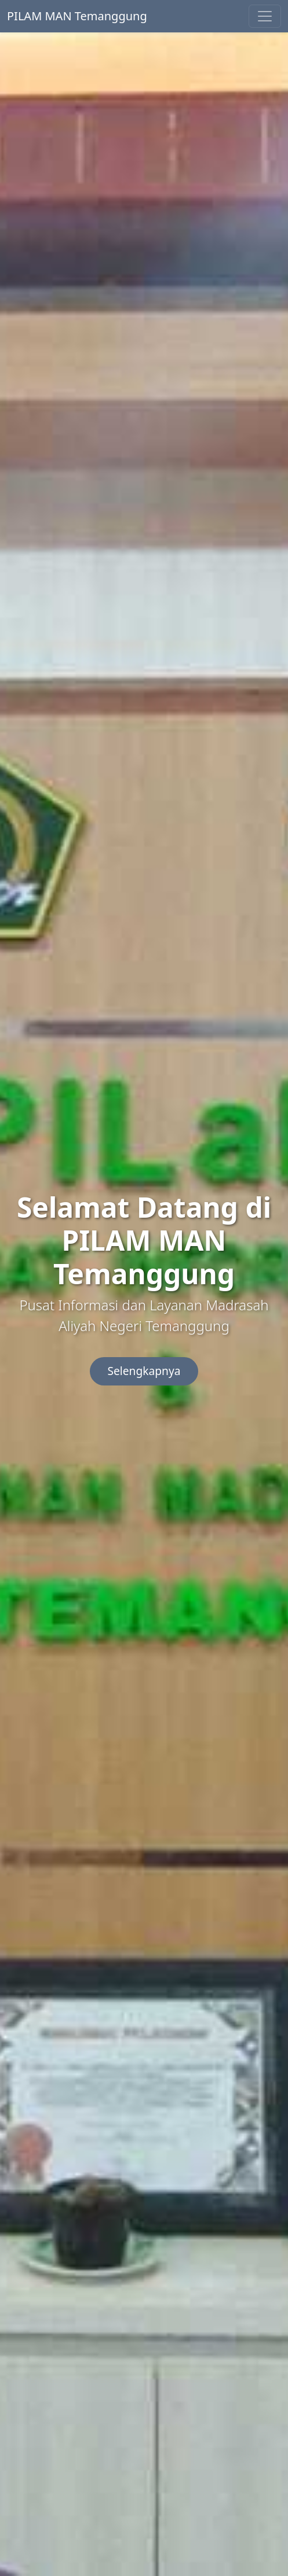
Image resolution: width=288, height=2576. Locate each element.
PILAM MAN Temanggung (77, 16)
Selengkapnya (143, 1371)
